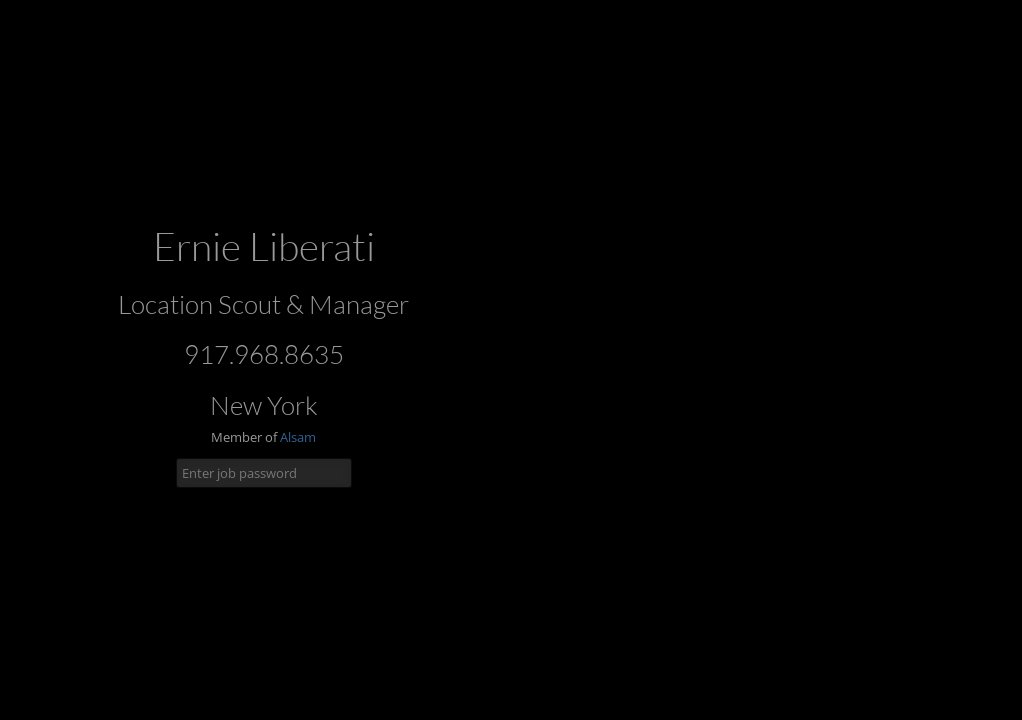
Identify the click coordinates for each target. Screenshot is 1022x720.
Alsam (298, 437)
